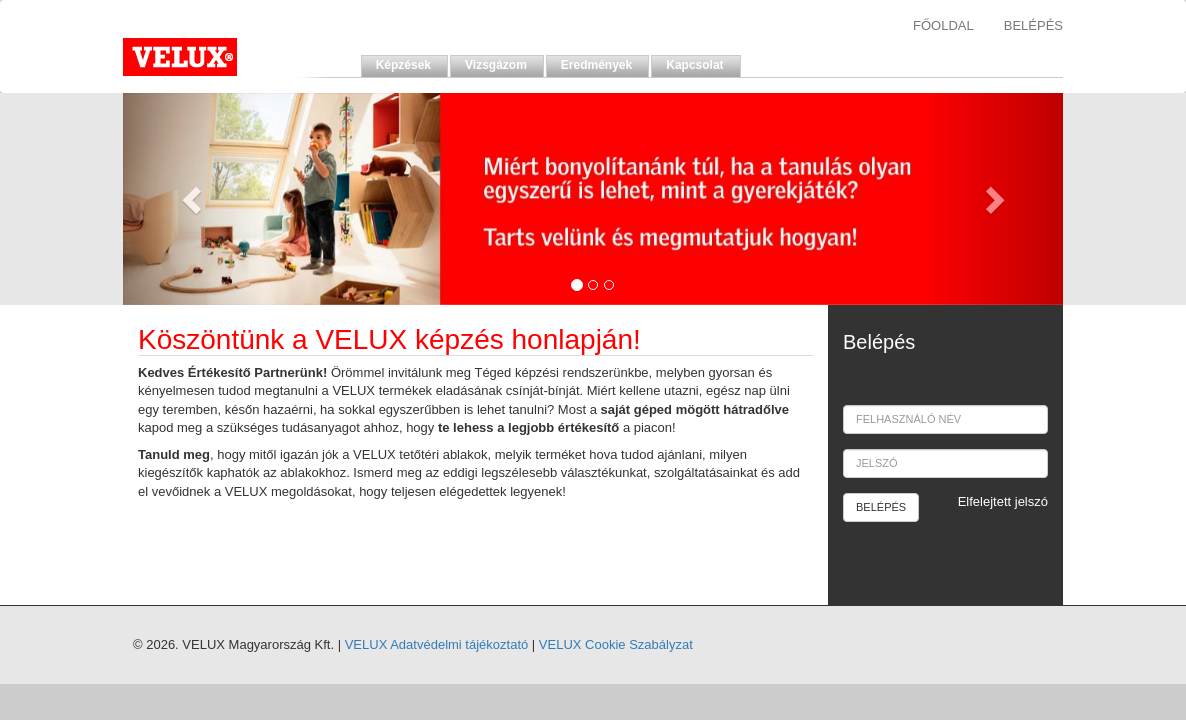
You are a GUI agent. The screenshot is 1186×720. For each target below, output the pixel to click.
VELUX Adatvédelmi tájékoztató (437, 644)
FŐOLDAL (943, 25)
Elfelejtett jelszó (1003, 501)
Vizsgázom (496, 65)
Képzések (403, 65)
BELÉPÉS (1033, 25)
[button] (193, 199)
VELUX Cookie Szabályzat (616, 644)
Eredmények (596, 65)
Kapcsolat (694, 65)
